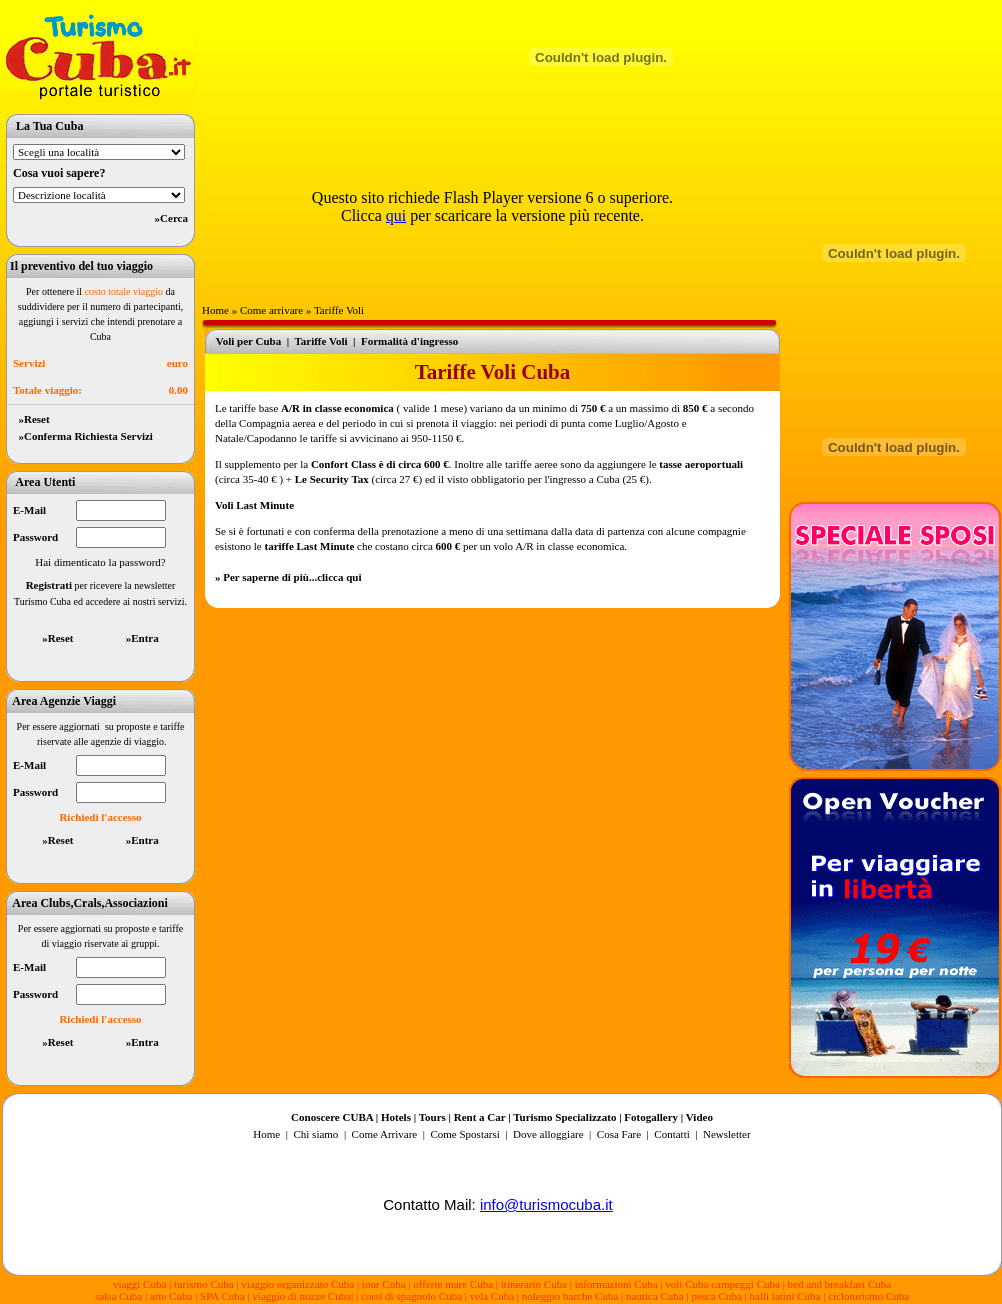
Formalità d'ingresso (409, 341)
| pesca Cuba (713, 1296)
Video (699, 1117)
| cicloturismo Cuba (866, 1296)
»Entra (142, 638)
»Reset (31, 419)
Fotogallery (651, 1117)
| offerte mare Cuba (452, 1284)
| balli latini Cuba (783, 1296)
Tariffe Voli (339, 310)
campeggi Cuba (743, 1284)
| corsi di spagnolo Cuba (409, 1296)
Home (215, 310)
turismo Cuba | (206, 1284)
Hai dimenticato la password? (100, 562)
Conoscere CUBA (332, 1117)
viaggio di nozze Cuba (301, 1296)
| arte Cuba (168, 1296)
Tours (432, 1117)
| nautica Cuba (652, 1296)
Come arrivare (271, 310)
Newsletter (725, 1134)
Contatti (671, 1134)
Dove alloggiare (548, 1134)
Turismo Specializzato (564, 1117)
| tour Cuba (381, 1284)
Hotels (396, 1117)
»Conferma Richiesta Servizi (83, 436)
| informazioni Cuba (614, 1284)
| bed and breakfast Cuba (837, 1284)
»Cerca (171, 218)
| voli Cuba (684, 1284)
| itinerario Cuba (533, 1284)
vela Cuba (492, 1296)
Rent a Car (480, 1117)
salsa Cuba (118, 1296)
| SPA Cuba (221, 1296)
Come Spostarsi (464, 1134)
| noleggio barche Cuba (567, 1296)
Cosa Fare (619, 1134)
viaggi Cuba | (142, 1284)
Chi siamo (315, 1134)
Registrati (49, 585)
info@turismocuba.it (546, 1204)
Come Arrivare (386, 1134)
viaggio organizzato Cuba (299, 1284)
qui (396, 215)
